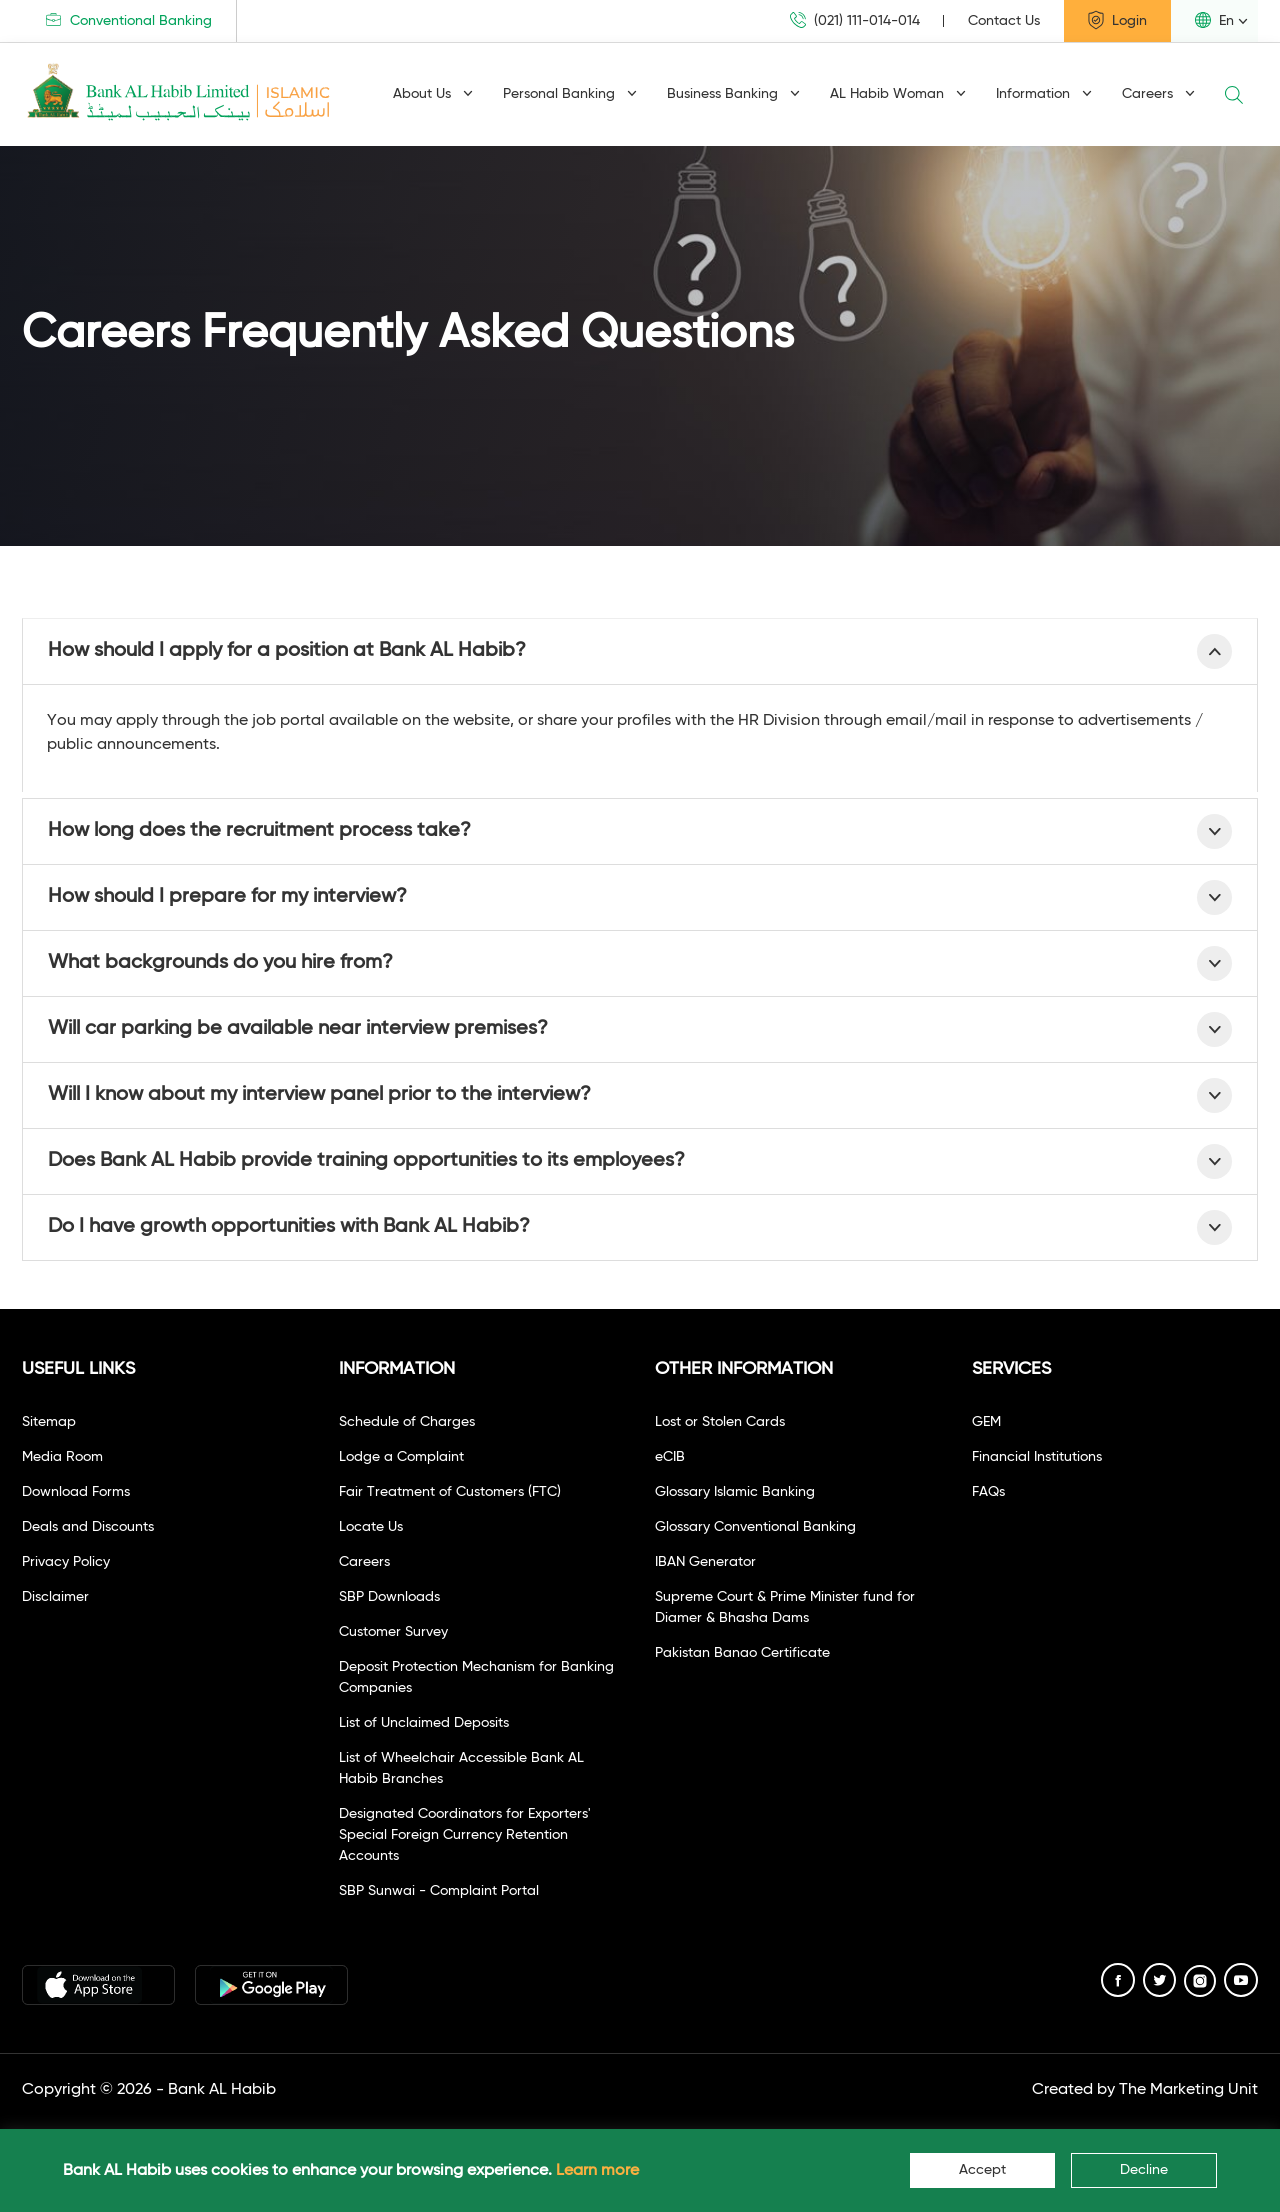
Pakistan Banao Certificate (742, 1653)
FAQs (988, 1492)
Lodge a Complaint (401, 1457)
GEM (986, 1422)
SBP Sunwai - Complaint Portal (439, 1891)
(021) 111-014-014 (855, 20)
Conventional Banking (129, 20)
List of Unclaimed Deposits (424, 1723)
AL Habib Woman (898, 94)
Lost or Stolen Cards (720, 1422)
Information (1044, 94)
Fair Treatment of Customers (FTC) (450, 1492)
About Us (433, 94)
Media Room (62, 1457)
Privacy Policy (66, 1562)
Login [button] (1117, 20)
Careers (1158, 94)
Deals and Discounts (88, 1527)
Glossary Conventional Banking (755, 1527)
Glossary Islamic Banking (735, 1492)
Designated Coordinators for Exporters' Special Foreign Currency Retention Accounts (465, 1835)
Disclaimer (55, 1597)
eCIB (670, 1457)
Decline (1144, 2170)
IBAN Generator (705, 1562)
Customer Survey (393, 1632)
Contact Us (1004, 21)
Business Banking (733, 94)
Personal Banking (570, 94)
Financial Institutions (1037, 1457)
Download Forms (76, 1492)
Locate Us (371, 1527)
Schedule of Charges (407, 1422)
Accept (982, 2170)
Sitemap (49, 1422)
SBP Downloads (389, 1597)
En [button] (1214, 20)
